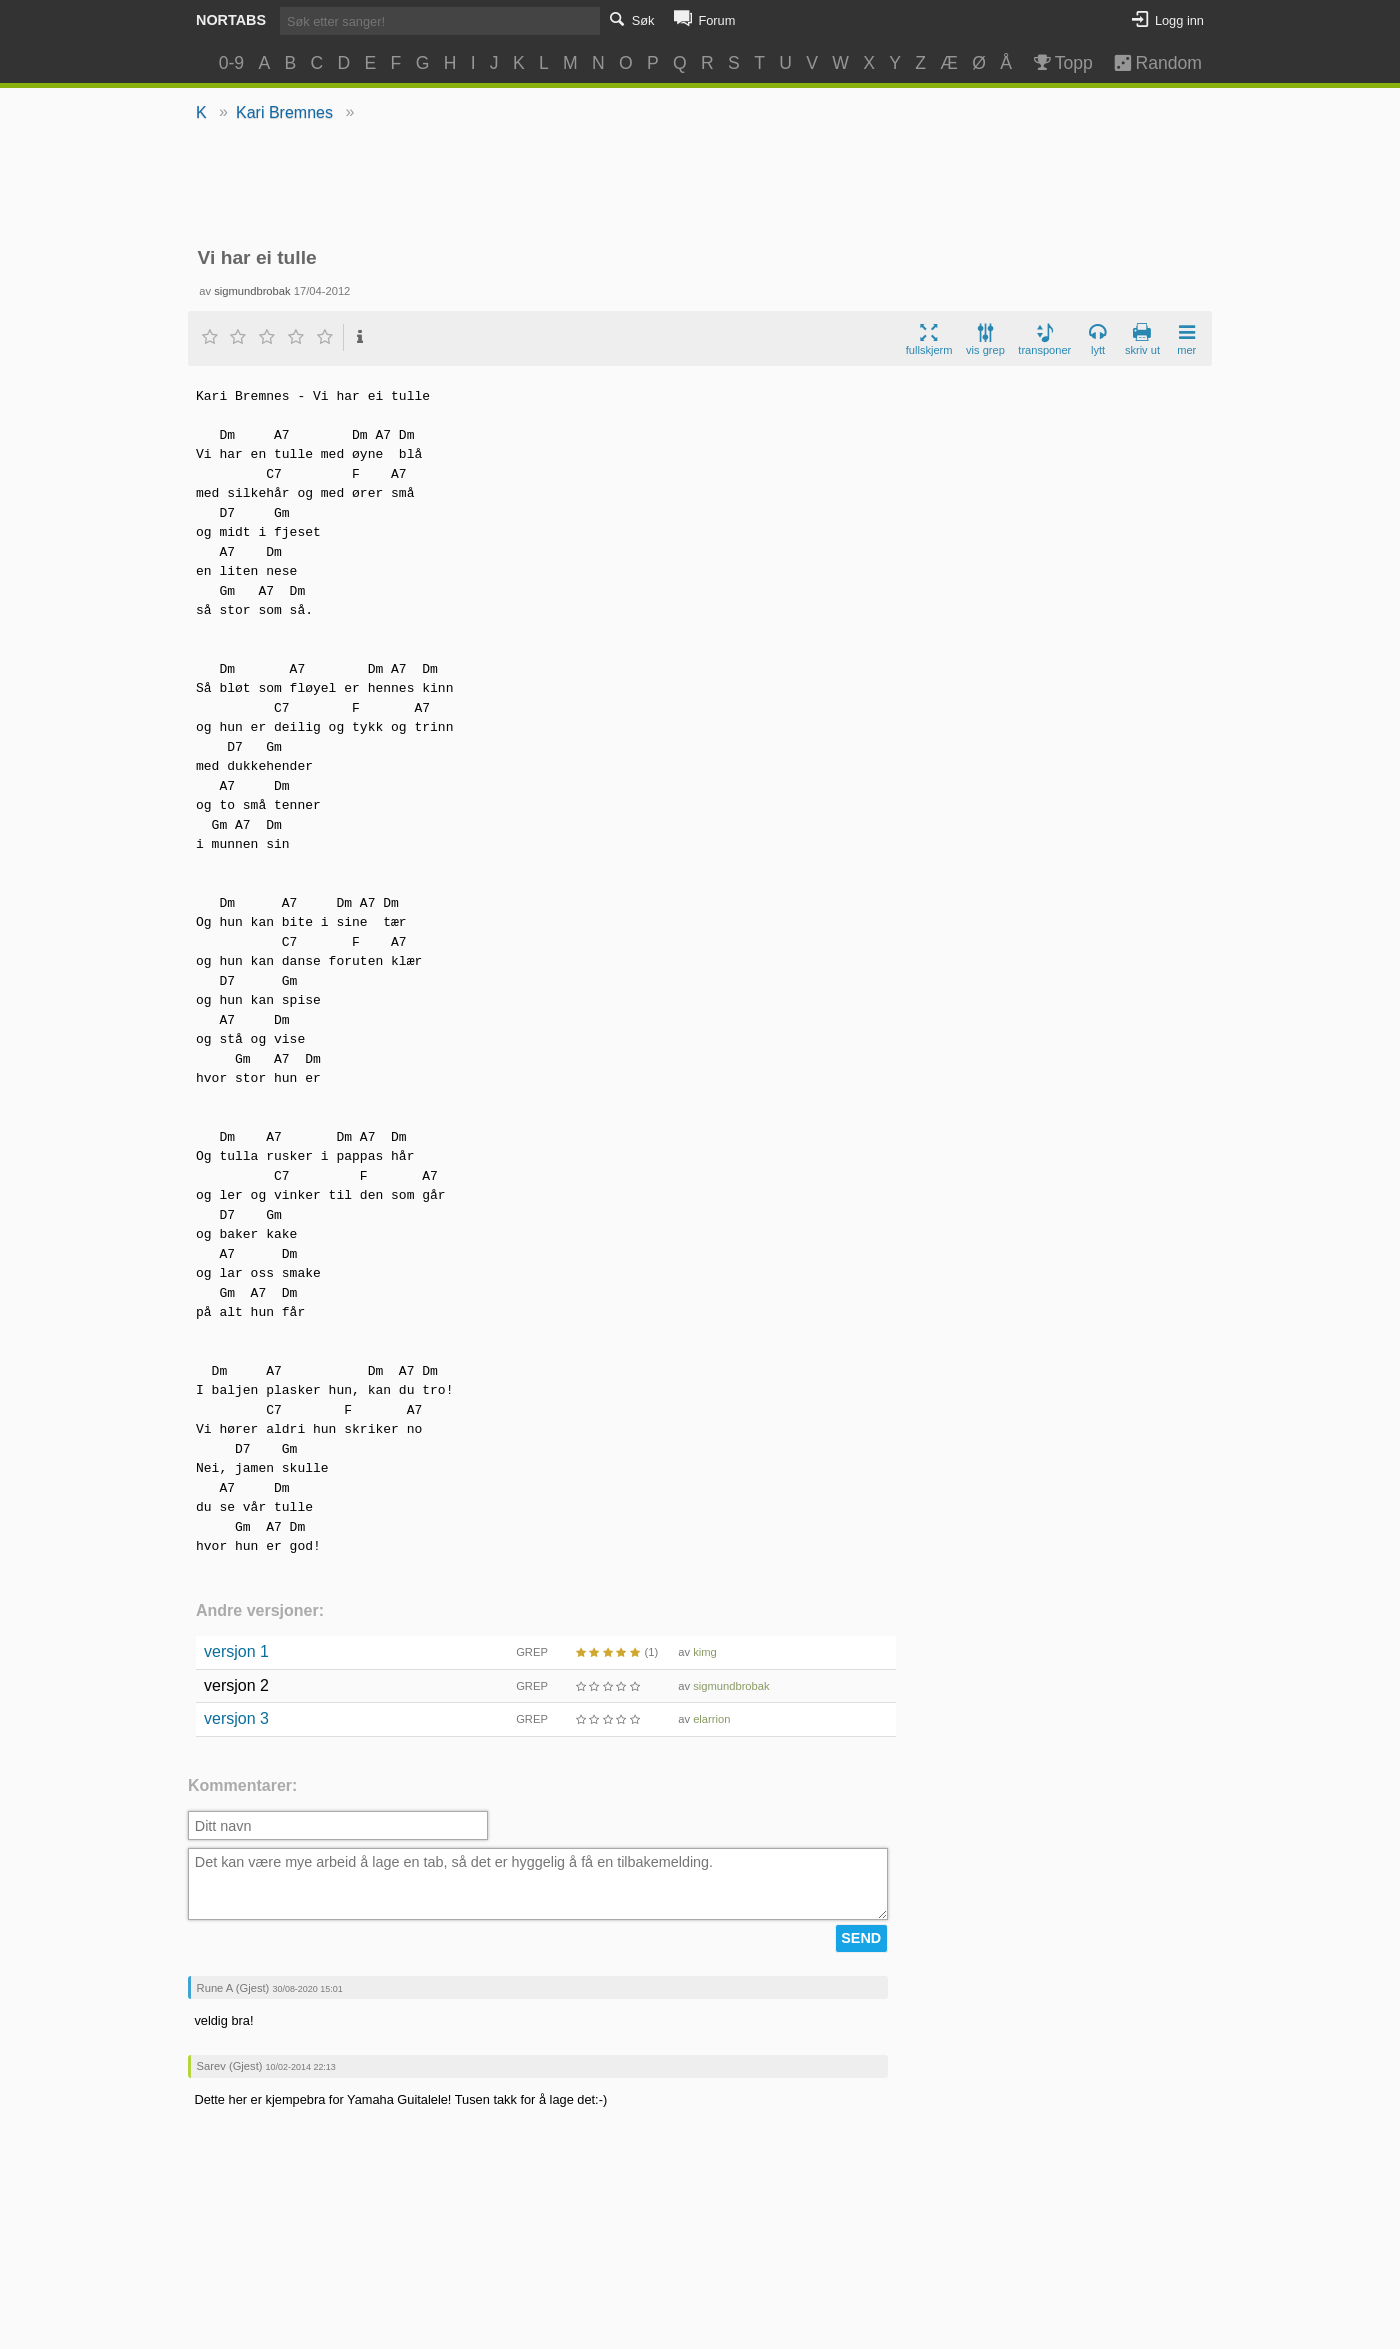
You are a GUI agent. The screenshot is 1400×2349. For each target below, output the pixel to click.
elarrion (711, 1719)
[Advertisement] (700, 186)
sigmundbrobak (252, 291)
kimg (705, 1652)
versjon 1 (236, 1651)
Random (1148, 63)
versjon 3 (236, 1718)
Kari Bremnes (284, 112)
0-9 (231, 63)
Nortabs (231, 20)
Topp (1061, 63)
